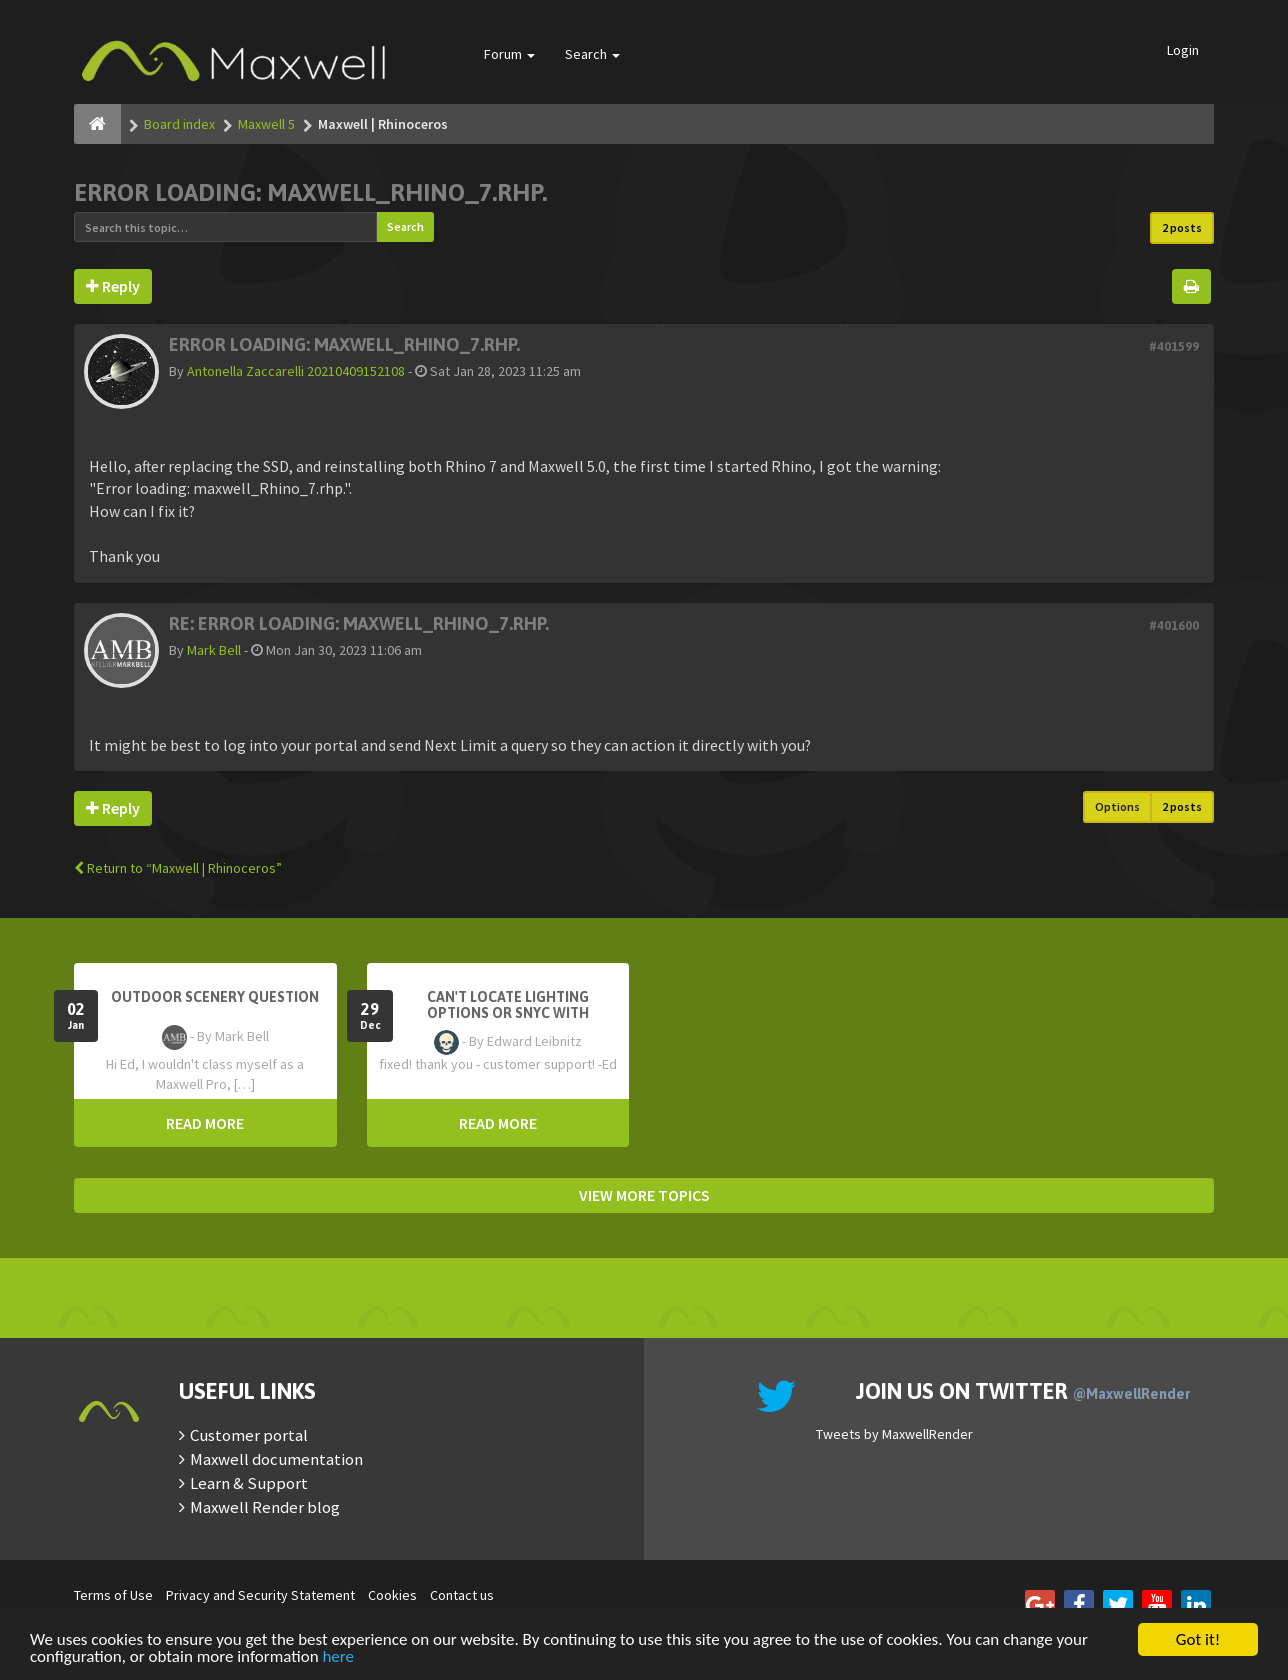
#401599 (1174, 346)
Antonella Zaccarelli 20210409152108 (296, 371)
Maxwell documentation (276, 1459)
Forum (509, 54)
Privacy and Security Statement (260, 1595)
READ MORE (205, 1123)
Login (1183, 50)
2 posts (1182, 227)
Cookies (392, 1595)
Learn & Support (249, 1483)
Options (1117, 806)
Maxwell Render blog (265, 1507)
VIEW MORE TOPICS (644, 1195)
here (338, 1657)
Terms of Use (113, 1595)
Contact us (462, 1595)
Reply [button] (113, 286)
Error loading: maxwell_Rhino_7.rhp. (310, 192)
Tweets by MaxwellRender (894, 1434)
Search (592, 54)
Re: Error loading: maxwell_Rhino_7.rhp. (359, 623)
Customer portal (249, 1435)
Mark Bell (214, 650)
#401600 (1174, 625)
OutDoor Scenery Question (215, 997)
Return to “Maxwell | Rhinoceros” (178, 868)
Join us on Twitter (1023, 1391)
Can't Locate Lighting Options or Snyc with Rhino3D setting (508, 1013)
